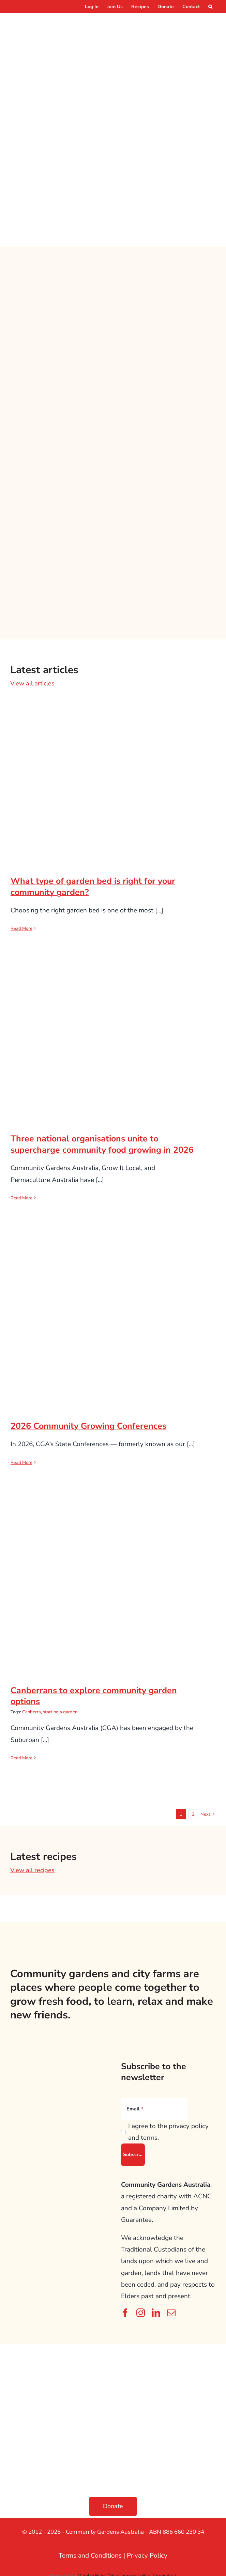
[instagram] (140, 2309)
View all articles (32, 680)
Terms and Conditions (90, 2551)
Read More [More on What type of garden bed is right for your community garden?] (21, 925)
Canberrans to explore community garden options (94, 1692)
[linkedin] (156, 2309)
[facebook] (125, 2309)
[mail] (171, 2309)
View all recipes (32, 1866)
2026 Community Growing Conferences (88, 1422)
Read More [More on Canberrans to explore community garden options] (21, 1754)
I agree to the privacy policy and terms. (168, 2128)
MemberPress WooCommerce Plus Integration (126, 2572)
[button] (210, 6)
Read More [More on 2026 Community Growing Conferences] (21, 1459)
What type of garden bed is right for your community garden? (93, 883)
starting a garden (60, 1708)
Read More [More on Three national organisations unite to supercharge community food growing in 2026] (21, 1194)
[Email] (154, 2105)
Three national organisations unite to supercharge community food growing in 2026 (102, 1140)
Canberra (31, 1708)
